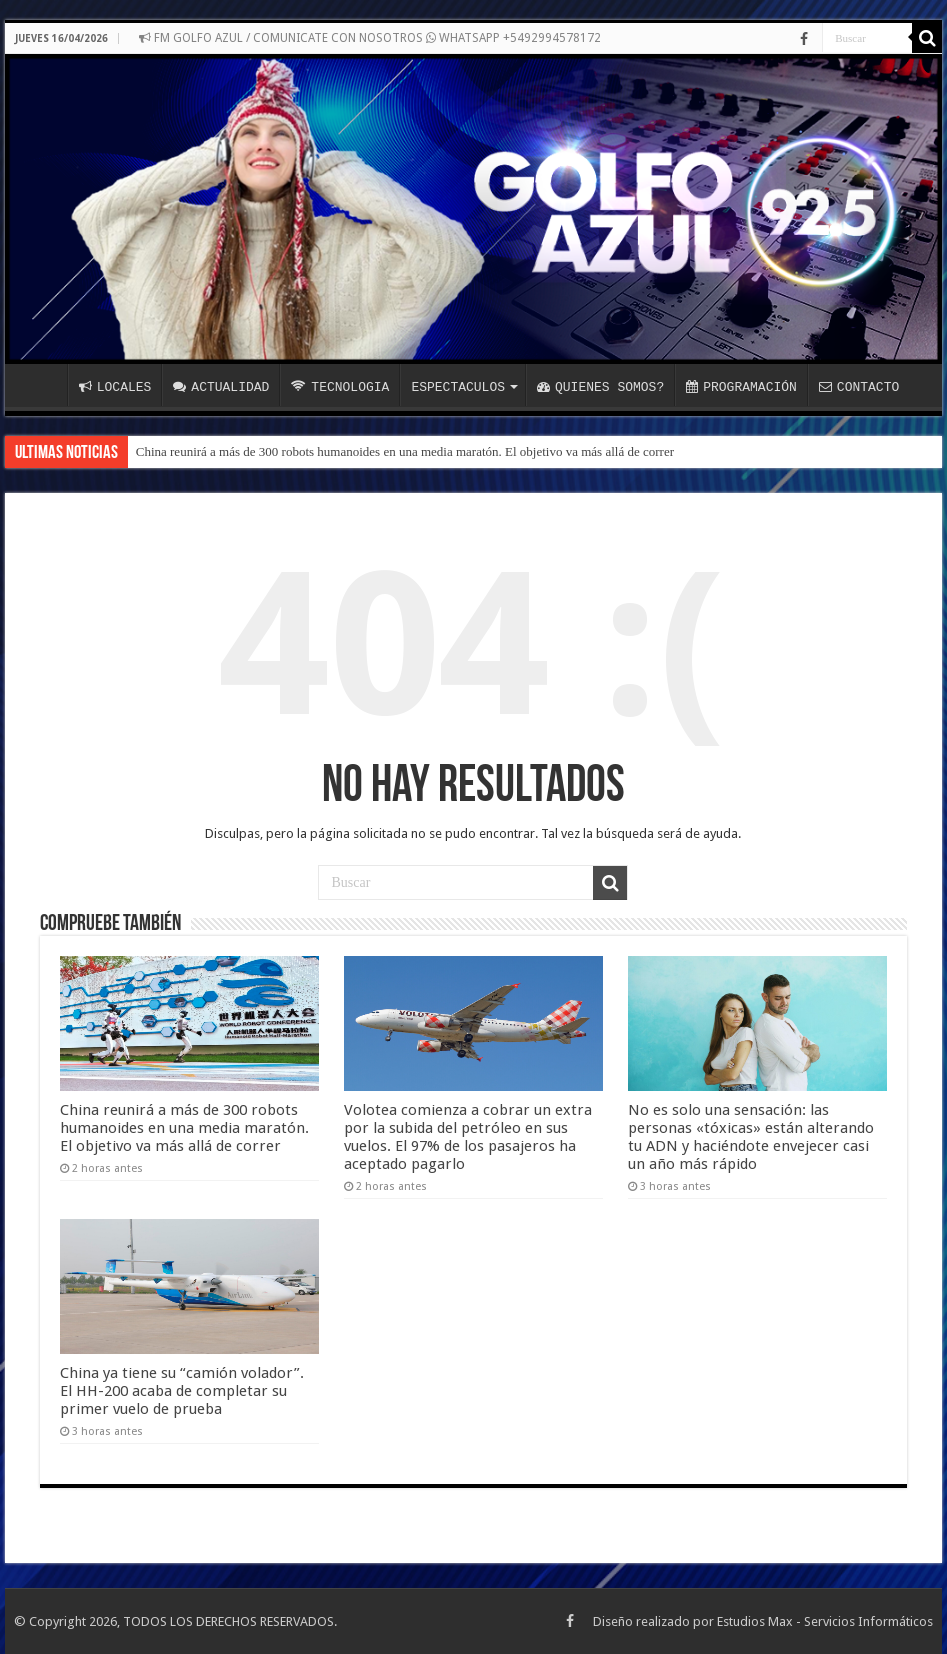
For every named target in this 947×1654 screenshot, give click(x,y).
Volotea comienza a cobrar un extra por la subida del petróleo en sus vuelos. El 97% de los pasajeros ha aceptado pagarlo (468, 1137)
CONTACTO (859, 387)
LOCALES (115, 387)
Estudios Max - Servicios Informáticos (825, 1621)
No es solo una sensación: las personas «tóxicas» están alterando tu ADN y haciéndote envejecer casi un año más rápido (751, 1137)
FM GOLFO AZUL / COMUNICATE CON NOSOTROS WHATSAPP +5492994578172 (370, 38)
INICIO (41, 385)
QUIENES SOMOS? (600, 387)
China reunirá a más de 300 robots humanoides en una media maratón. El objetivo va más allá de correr (405, 451)
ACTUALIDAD (221, 387)
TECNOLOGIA (340, 387)
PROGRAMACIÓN (741, 387)
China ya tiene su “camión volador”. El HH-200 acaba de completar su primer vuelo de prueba (182, 1391)
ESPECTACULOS (458, 387)
